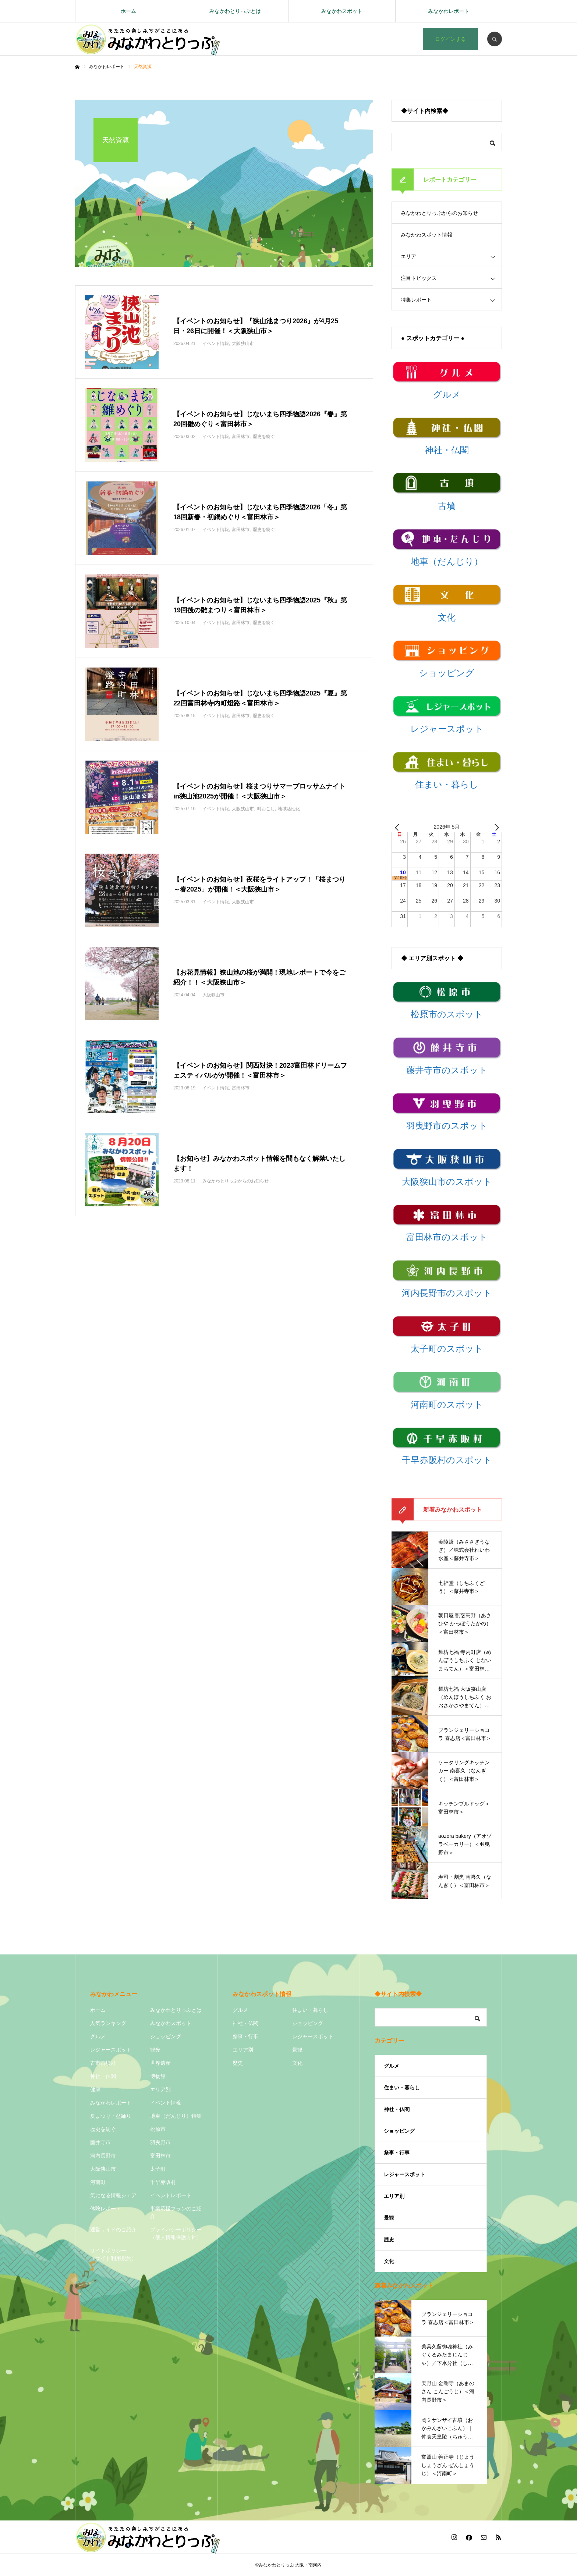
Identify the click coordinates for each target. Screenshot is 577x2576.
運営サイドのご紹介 (113, 2229)
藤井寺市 (100, 2142)
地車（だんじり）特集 (176, 2116)
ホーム (128, 11)
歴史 (238, 2063)
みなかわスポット (341, 11)
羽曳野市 (160, 2142)
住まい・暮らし (310, 2010)
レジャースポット (110, 2050)
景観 (297, 2050)
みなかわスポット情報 (426, 235)
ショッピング (165, 2036)
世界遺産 (160, 2063)
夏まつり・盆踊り (110, 2116)
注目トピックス (419, 278)
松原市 (158, 2129)
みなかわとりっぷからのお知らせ (439, 213)
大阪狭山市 (103, 2169)
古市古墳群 (103, 2063)
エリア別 (160, 2089)
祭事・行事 (245, 2036)
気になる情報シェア (113, 2195)
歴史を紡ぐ (103, 2129)
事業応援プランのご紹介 (176, 2212)
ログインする (450, 39)
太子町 (158, 2169)
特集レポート (416, 300)
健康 (95, 2089)
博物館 (158, 2076)
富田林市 (160, 2156)
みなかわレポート (448, 11)
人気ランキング (108, 2023)
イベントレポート (170, 2195)
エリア (408, 256)
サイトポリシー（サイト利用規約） (113, 2254)
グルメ (98, 2036)
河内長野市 (103, 2156)
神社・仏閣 (103, 2076)
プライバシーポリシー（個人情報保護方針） (176, 2233)
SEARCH (494, 39)
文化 (297, 2063)
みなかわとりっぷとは (235, 11)
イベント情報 (165, 2103)
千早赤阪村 (163, 2182)
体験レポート (105, 2209)
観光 (155, 2050)
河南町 (98, 2182)
